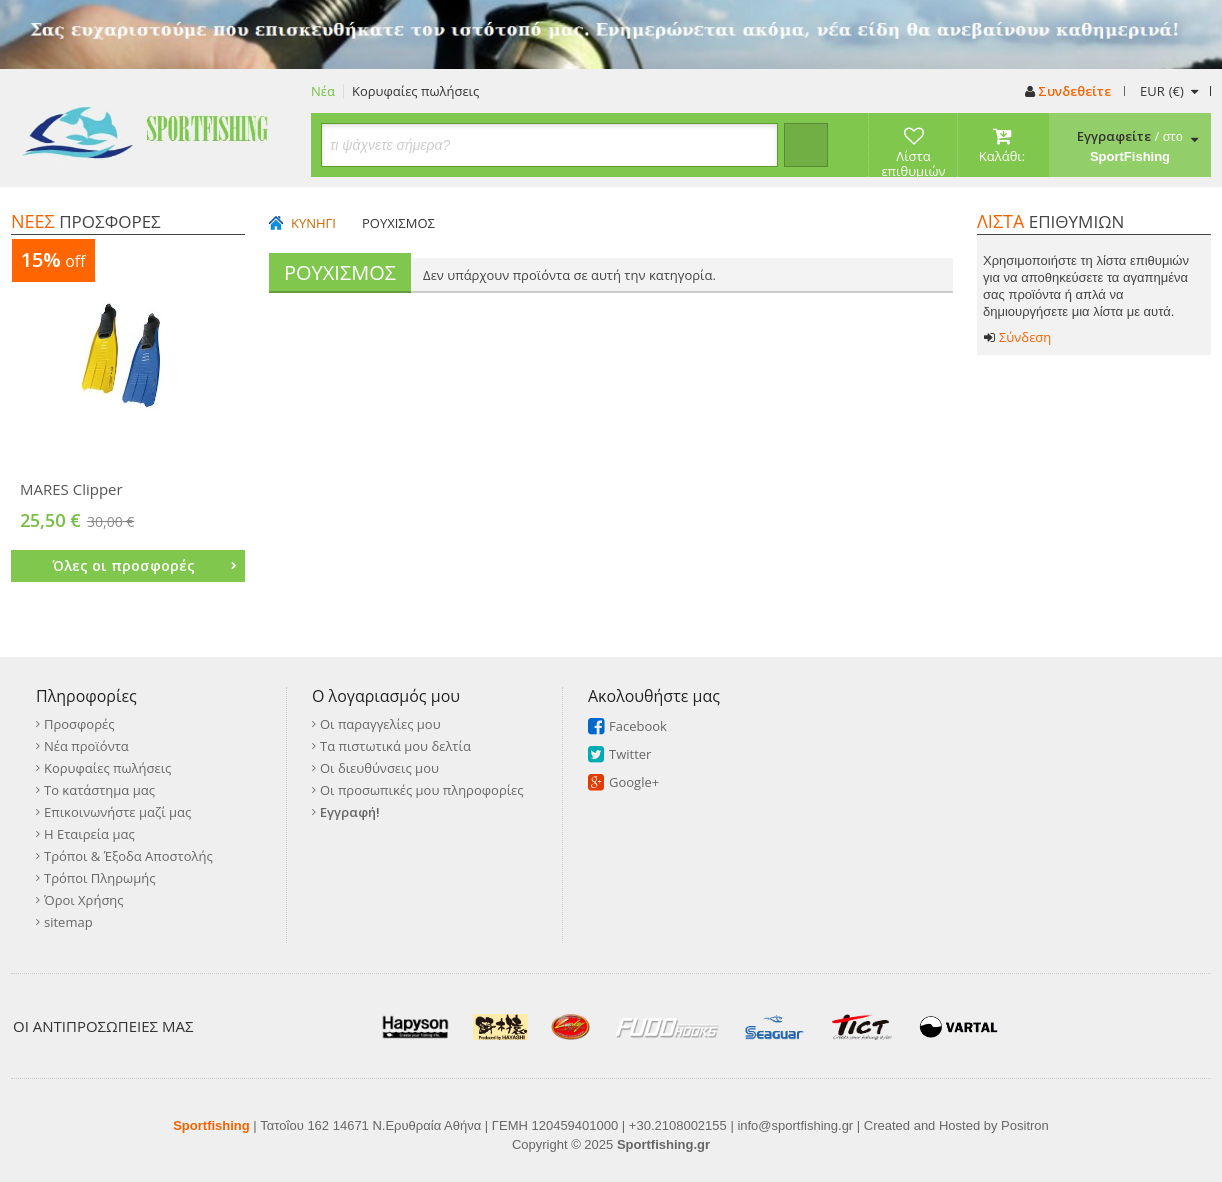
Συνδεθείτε (1068, 91)
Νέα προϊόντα (86, 746)
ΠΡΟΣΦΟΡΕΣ (86, 221)
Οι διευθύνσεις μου (379, 768)
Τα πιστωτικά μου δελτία (395, 746)
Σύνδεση (1017, 337)
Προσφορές (79, 724)
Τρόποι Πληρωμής (99, 878)
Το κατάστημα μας (99, 790)
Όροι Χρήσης (84, 900)
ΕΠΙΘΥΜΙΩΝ (1050, 221)
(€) (1168, 91)
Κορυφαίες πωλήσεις (415, 91)
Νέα (323, 91)
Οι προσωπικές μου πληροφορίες (422, 790)
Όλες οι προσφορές (145, 565)
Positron (1025, 1125)
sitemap (68, 922)
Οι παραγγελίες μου (380, 724)
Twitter (630, 754)
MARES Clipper (71, 489)
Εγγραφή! (350, 812)
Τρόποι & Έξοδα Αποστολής (128, 856)
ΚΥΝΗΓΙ (313, 223)
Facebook (638, 726)
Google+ (634, 782)
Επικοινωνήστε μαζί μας (117, 812)
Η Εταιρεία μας (89, 834)
